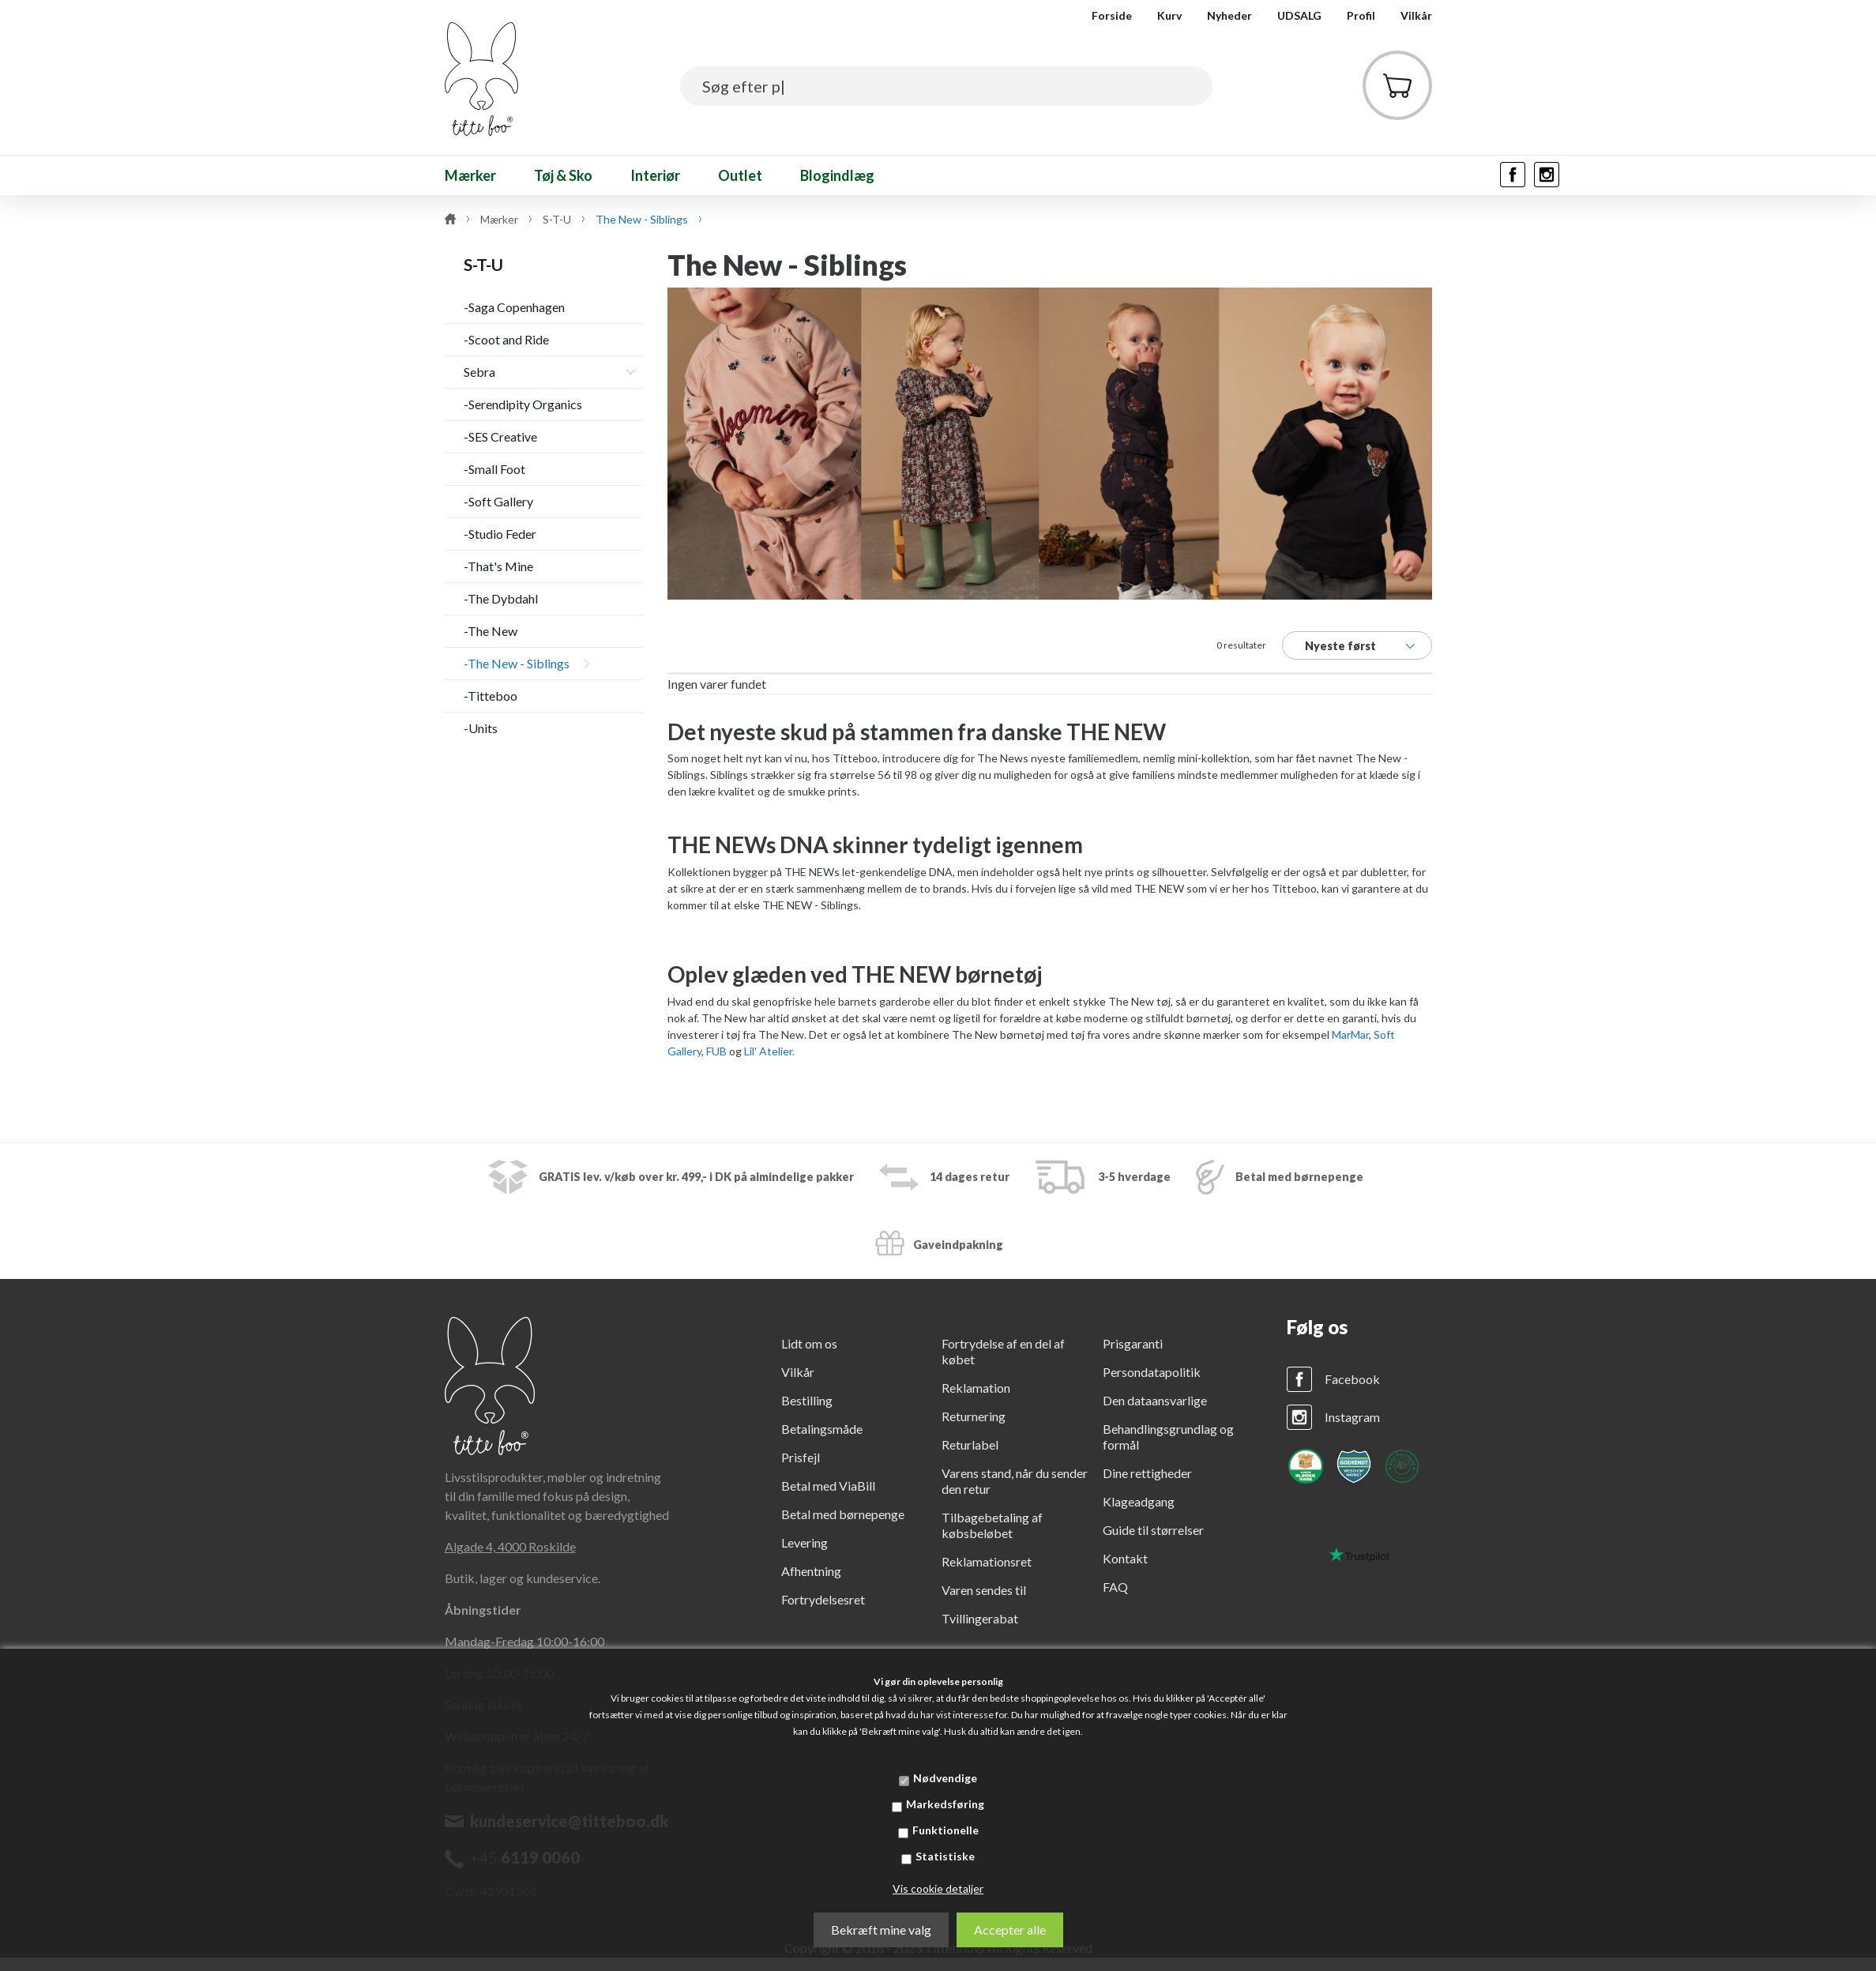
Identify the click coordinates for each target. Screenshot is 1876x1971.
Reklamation (976, 1387)
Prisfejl (800, 1457)
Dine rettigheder (1147, 1472)
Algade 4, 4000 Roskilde (510, 1546)
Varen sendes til (984, 1589)
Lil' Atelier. (769, 1051)
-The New (490, 630)
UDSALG (1299, 15)
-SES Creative (500, 436)
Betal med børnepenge (842, 1514)
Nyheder (1229, 15)
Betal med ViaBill (828, 1485)
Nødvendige (945, 1778)
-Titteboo (490, 695)
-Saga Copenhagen (514, 306)
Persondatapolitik (1152, 1371)
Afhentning (811, 1570)
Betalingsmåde (822, 1428)
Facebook (1352, 1378)
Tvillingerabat (980, 1618)
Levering (804, 1542)
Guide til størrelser (1153, 1529)
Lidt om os (809, 1343)
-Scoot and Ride (506, 339)
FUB (716, 1051)
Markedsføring (945, 1804)
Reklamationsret (987, 1561)
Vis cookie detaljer (938, 1888)
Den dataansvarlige (1155, 1400)
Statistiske (945, 1856)
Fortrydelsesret (823, 1599)
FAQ (1115, 1586)
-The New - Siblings (517, 663)
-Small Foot (494, 468)
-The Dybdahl (501, 598)
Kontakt (1125, 1558)
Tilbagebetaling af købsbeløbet (992, 1525)
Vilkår (1416, 15)
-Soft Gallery (498, 501)
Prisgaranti (1133, 1343)
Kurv (1169, 15)
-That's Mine (498, 566)
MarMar (1350, 1034)
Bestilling (807, 1400)
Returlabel (970, 1444)
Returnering (974, 1416)
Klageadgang (1139, 1501)
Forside (1112, 15)
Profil (1361, 15)
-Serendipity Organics (523, 404)
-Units (481, 727)
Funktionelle (945, 1830)
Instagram (1352, 1416)
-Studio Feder (500, 533)
